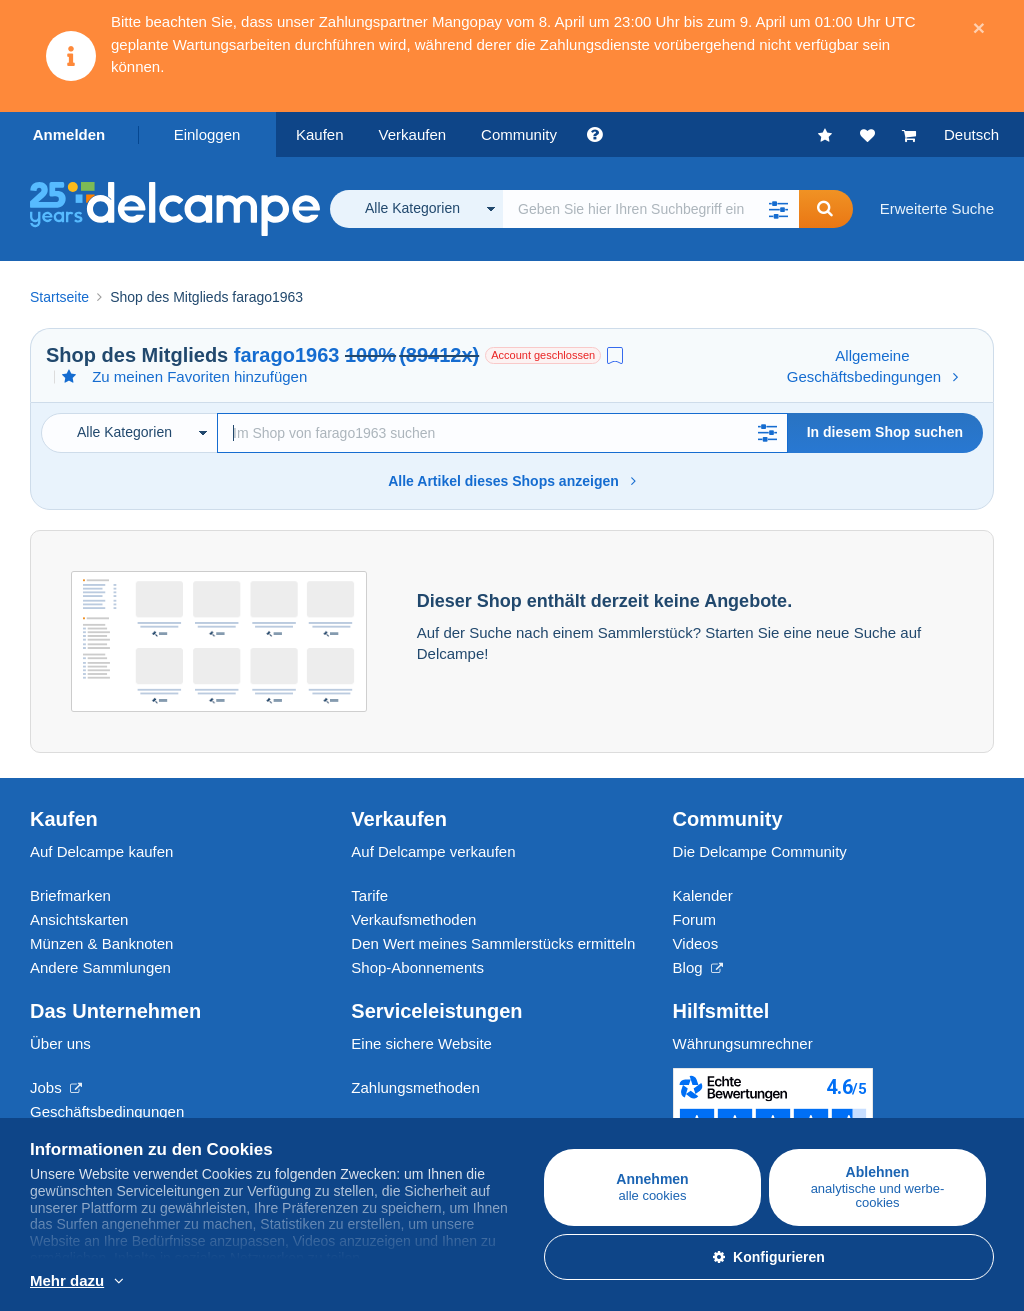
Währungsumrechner (743, 1043)
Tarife (369, 895)
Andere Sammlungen (100, 967)
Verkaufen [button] (413, 134)
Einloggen (207, 134)
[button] (779, 209)
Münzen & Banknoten (101, 943)
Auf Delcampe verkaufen (433, 851)
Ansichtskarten (79, 919)
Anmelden (69, 134)
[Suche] (502, 433)
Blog (698, 967)
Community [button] (519, 134)
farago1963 (287, 355)
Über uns (60, 1043)
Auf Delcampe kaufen (101, 851)
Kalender (703, 895)
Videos (696, 943)
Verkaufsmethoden (413, 919)
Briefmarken (70, 895)
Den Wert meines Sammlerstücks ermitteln (493, 943)
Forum (694, 919)
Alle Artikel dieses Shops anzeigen (512, 481)
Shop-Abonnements (417, 967)
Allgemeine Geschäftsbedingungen (872, 366)
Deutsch (971, 134)
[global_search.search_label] (651, 209)
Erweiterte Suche (937, 208)
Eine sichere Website (421, 1043)
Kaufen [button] (320, 134)
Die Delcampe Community (760, 851)
